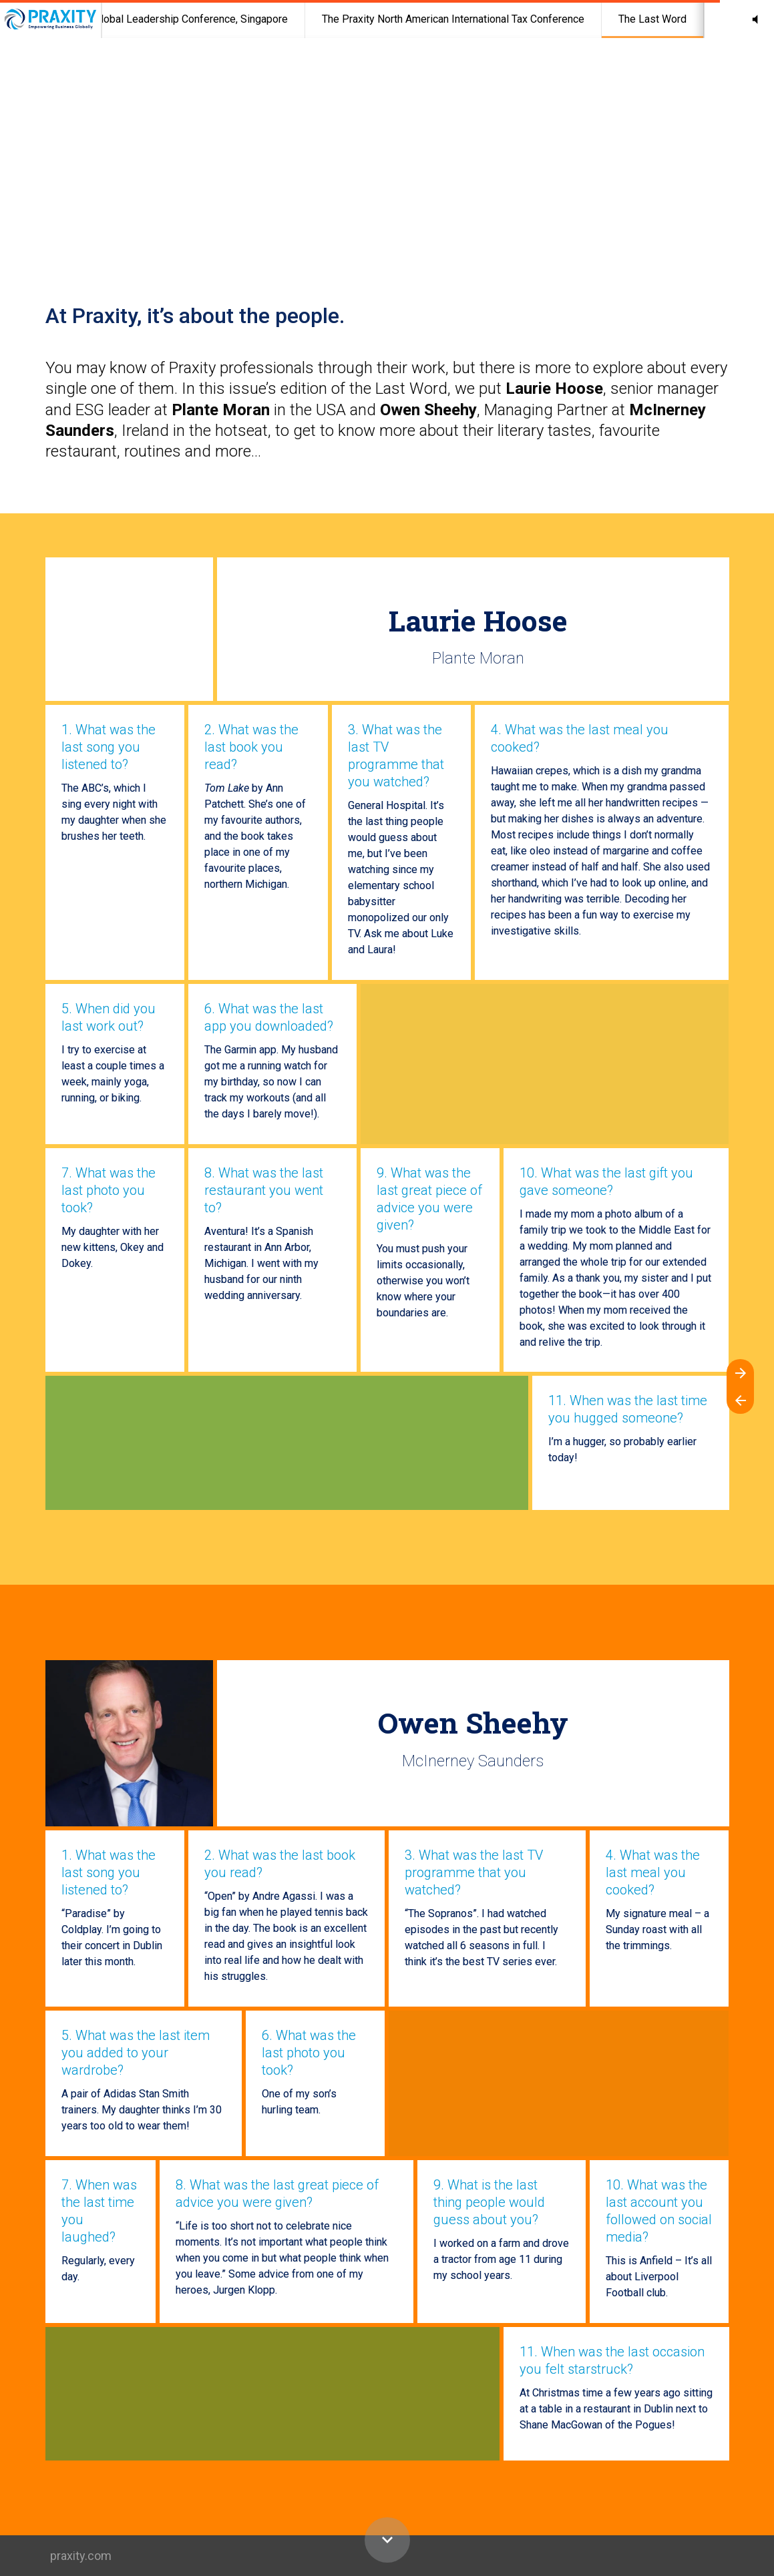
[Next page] (740, 1372)
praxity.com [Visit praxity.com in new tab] (81, 2556)
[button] (755, 19)
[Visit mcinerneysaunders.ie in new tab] (129, 1743)
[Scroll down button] (387, 2540)
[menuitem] (173, 19)
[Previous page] (740, 1400)
